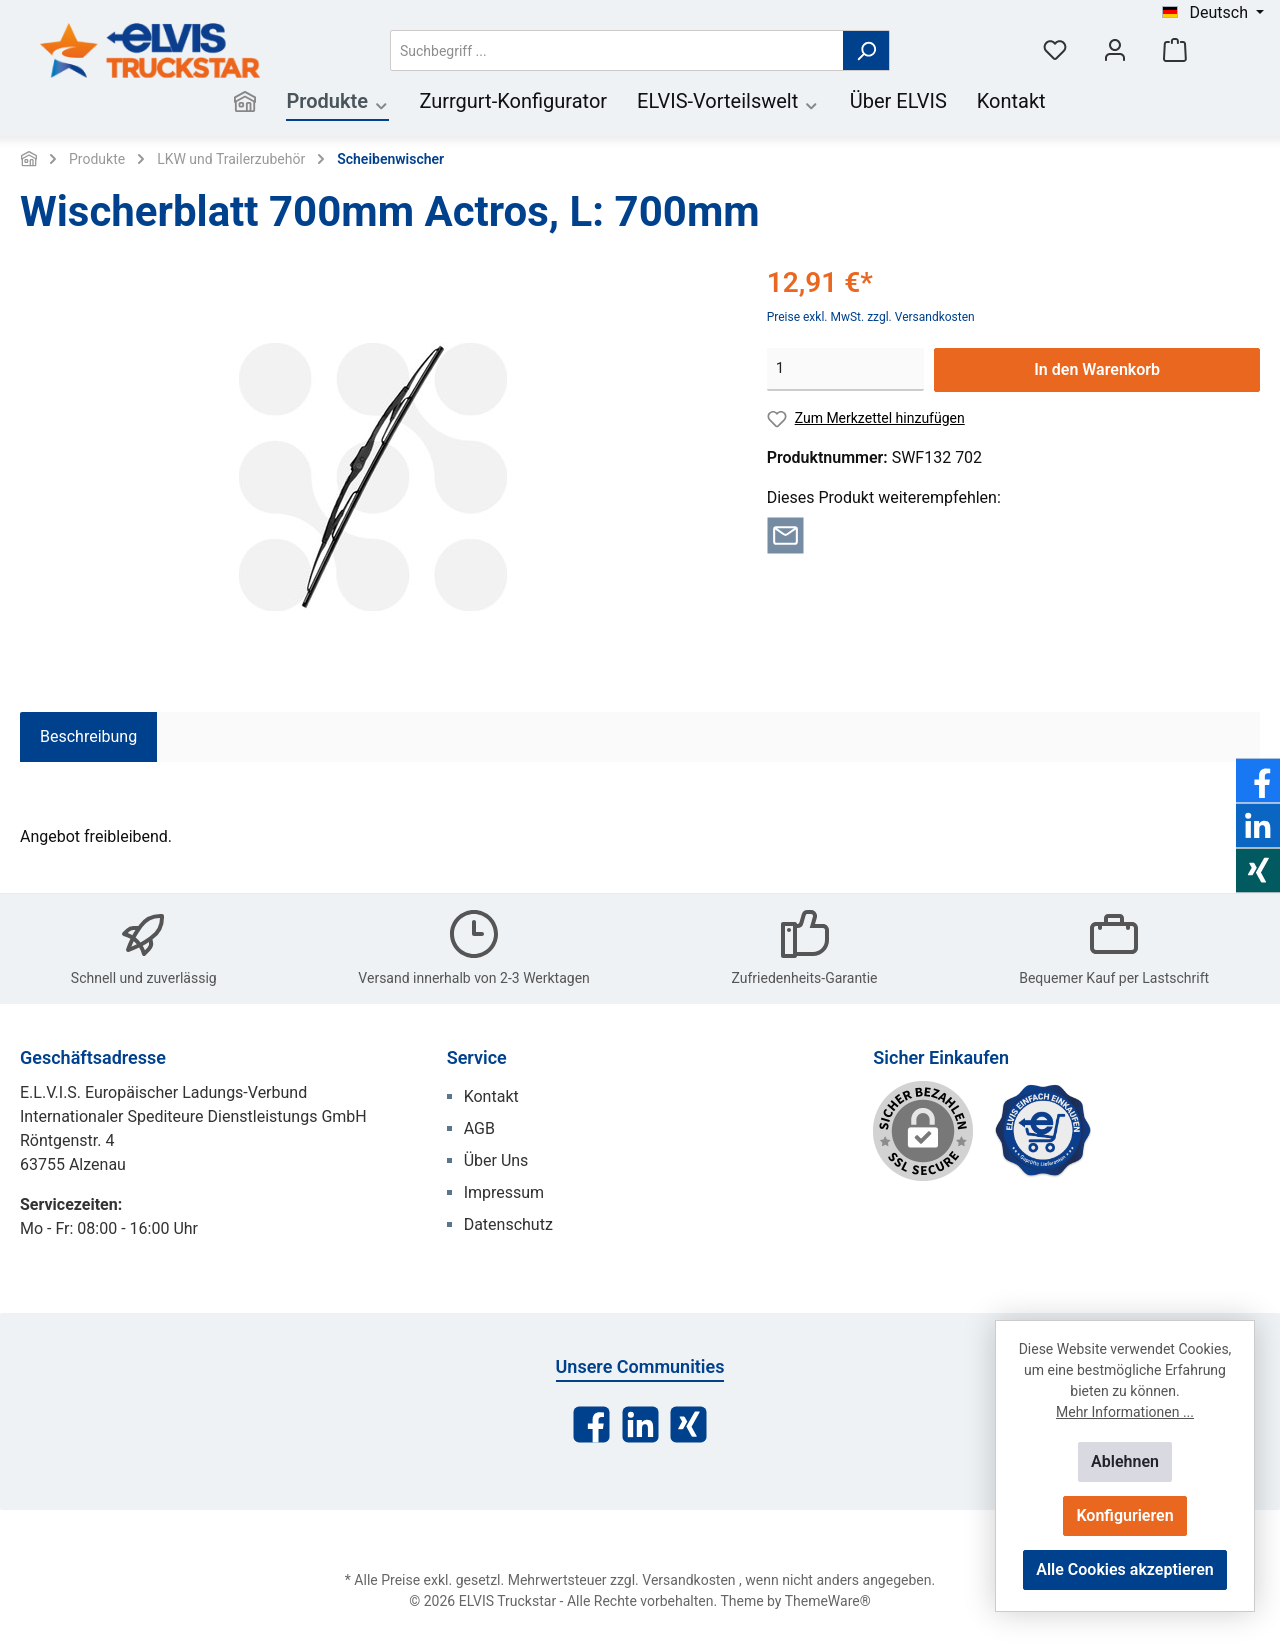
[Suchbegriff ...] (617, 50)
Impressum (504, 1192)
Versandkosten (688, 1580)
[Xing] (688, 1424)
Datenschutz (508, 1224)
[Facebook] (591, 1424)
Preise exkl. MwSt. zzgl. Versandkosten (871, 317)
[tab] (88, 737)
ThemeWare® (828, 1601)
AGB (479, 1128)
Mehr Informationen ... (1125, 1412)
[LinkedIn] (640, 1424)
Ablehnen (1125, 1461)
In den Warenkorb (1097, 369)
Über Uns (496, 1160)
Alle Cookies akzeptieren (1124, 1569)
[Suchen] (866, 50)
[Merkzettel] (1055, 50)
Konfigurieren (1124, 1515)
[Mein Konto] (1115, 50)
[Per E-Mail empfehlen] (785, 533)
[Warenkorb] (1175, 50)
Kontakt (491, 1096)
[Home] (245, 103)
